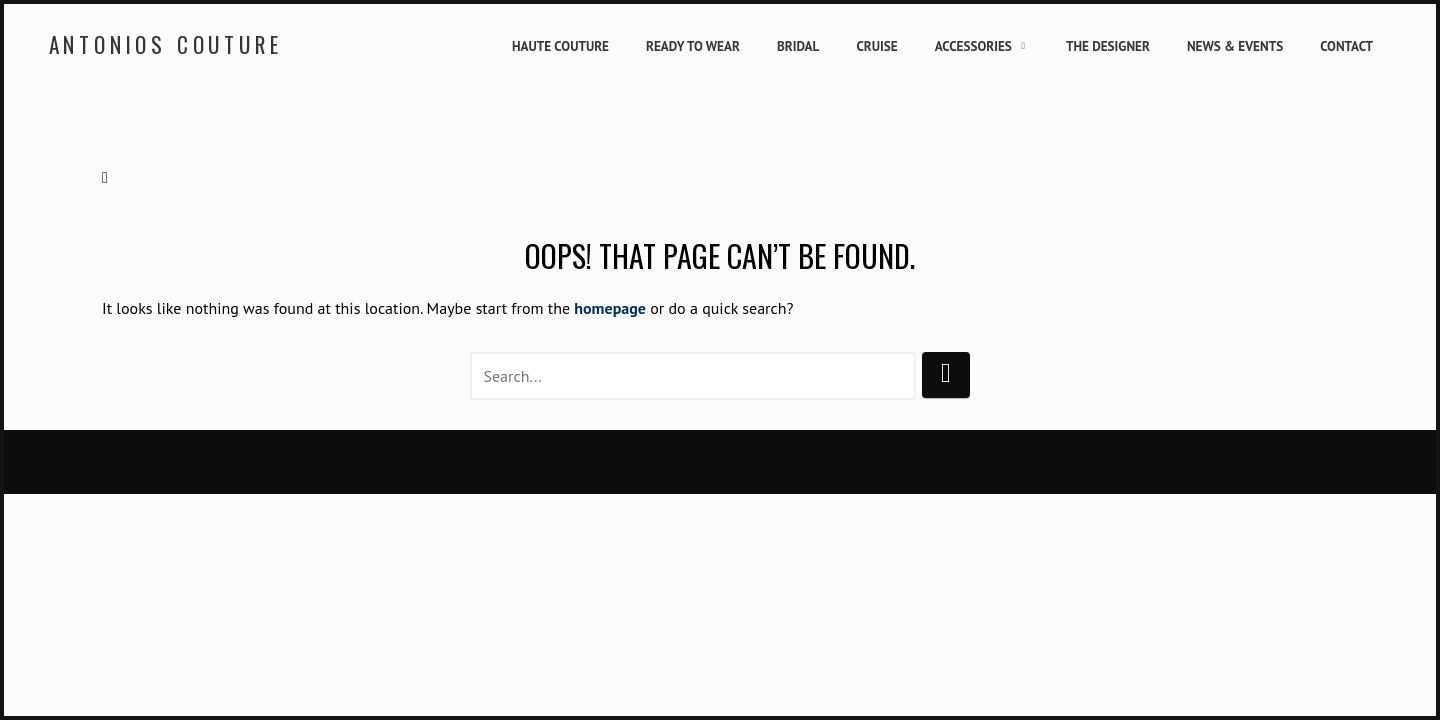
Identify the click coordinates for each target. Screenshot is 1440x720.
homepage (610, 308)
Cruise (876, 46)
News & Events (1235, 46)
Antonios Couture (166, 44)
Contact (1346, 46)
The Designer (1108, 46)
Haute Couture (560, 46)
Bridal (798, 46)
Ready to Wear (693, 46)
